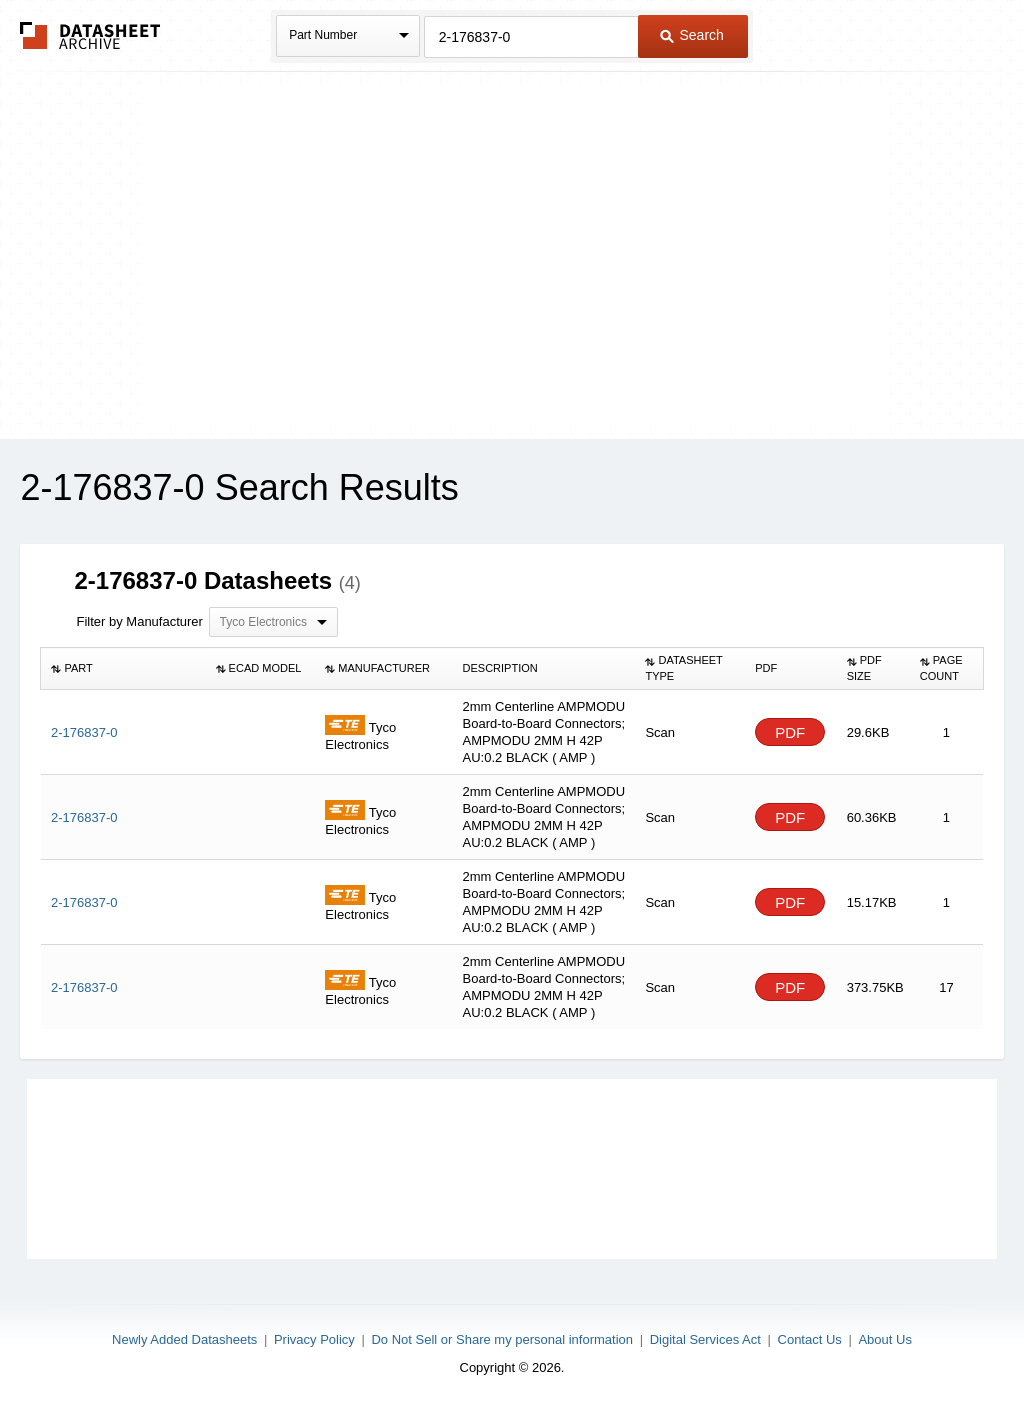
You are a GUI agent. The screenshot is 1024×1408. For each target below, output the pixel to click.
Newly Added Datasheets (184, 1339)
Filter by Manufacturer (139, 621)
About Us (884, 1339)
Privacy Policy (314, 1339)
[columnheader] (123, 669)
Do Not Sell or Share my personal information (502, 1339)
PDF (790, 732)
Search (692, 35)
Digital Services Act (705, 1339)
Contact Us (810, 1339)
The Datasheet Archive (90, 35)
